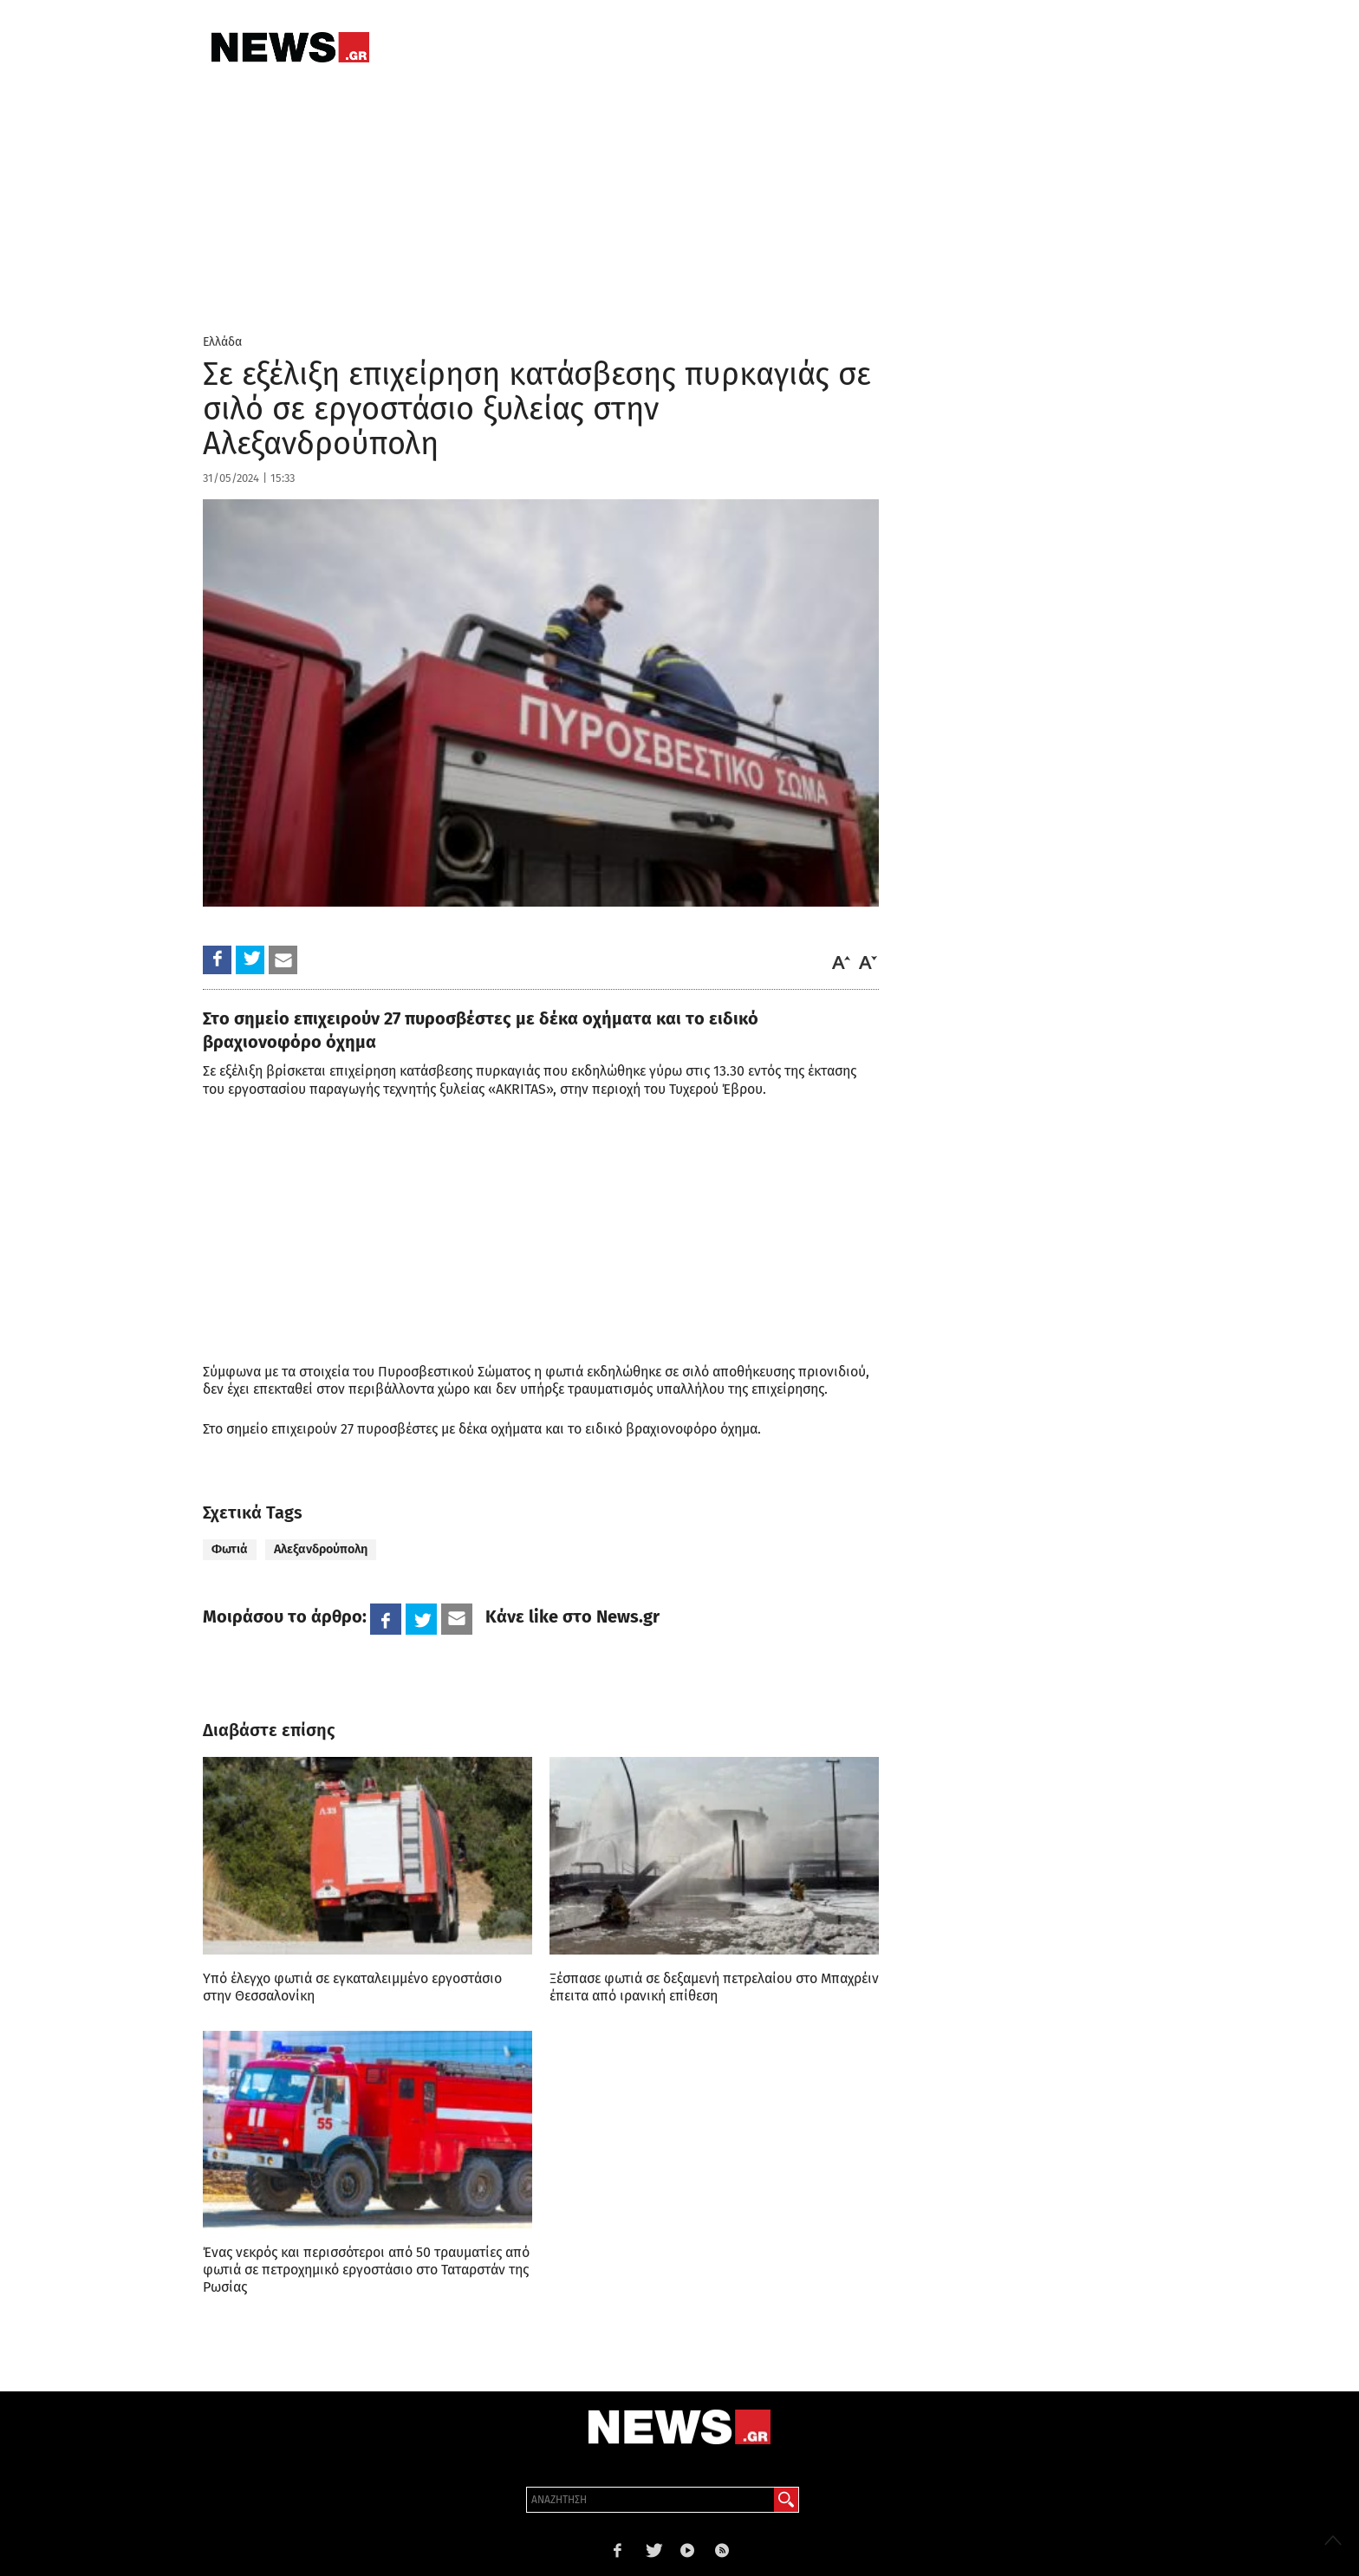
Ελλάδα (222, 342)
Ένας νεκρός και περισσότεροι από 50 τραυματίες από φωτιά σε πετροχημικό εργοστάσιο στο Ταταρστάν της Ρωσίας (366, 2269)
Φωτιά (229, 1549)
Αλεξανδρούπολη (320, 1549)
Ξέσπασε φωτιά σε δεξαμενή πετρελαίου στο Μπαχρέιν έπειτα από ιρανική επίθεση (714, 1987)
